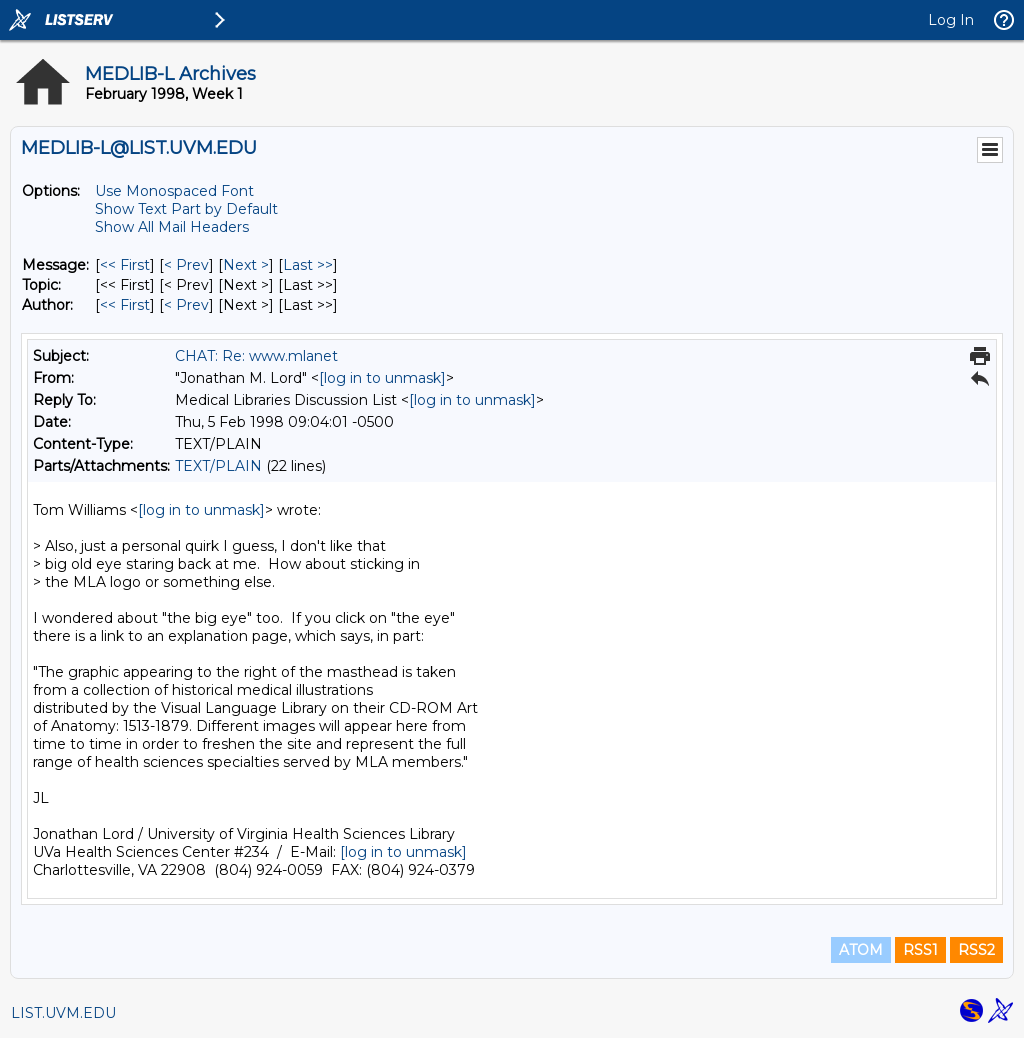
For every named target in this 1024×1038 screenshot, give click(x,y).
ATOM (861, 950)
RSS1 (920, 950)
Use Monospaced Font (174, 191)
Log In (951, 20)
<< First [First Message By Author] (125, 305)
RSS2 (976, 950)
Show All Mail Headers (172, 227)
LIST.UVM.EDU (63, 1013)
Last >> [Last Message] (308, 265)
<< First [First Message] (125, 265)
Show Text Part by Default (186, 209)
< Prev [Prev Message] (186, 265)
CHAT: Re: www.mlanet (256, 356)
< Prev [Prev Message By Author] (186, 305)
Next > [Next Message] (246, 265)
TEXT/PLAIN (218, 466)
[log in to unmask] (382, 378)
